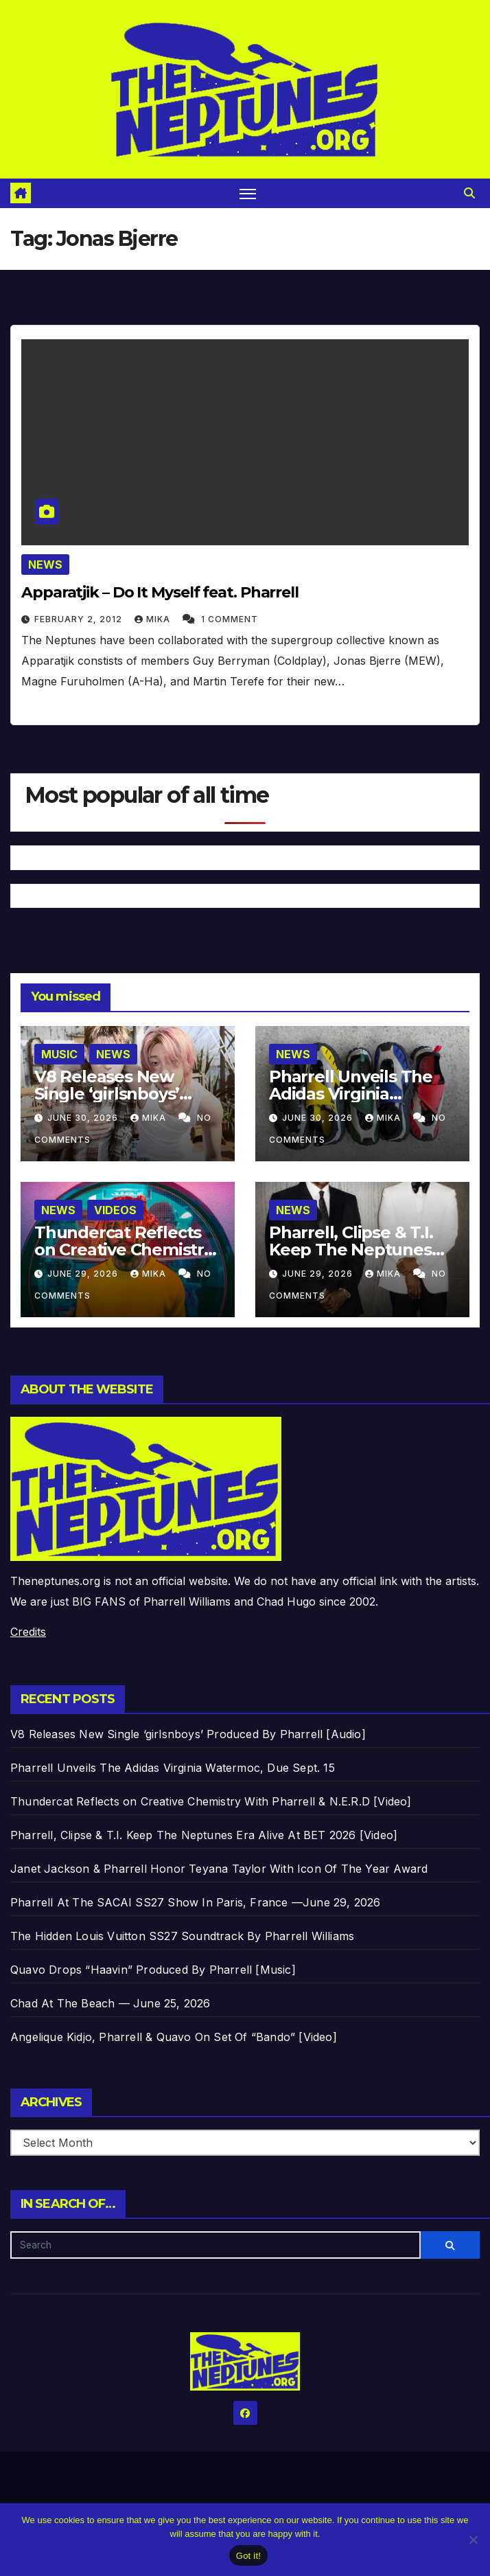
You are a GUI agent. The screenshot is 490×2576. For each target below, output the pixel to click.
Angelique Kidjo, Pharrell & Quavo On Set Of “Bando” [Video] (173, 2037)
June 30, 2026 (84, 1118)
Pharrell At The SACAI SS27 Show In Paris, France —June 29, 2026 (195, 1902)
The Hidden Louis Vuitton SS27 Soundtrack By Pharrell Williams (182, 1936)
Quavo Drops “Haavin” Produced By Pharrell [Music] (153, 1969)
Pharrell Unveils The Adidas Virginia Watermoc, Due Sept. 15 (172, 1768)
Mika (154, 619)
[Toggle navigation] (248, 193)
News (45, 564)
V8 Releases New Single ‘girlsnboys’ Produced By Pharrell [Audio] (188, 1734)
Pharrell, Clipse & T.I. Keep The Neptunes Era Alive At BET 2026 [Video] (203, 1835)
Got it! (248, 2556)
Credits (28, 1632)
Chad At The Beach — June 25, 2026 (110, 2003)
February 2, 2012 (79, 619)
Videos (115, 1210)
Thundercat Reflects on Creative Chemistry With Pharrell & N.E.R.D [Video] (211, 1801)
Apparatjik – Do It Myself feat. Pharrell (160, 592)
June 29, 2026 (84, 1273)
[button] (469, 193)
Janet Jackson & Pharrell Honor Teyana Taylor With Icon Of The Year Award (219, 1869)
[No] (473, 2539)
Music (59, 1054)
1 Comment (229, 619)
